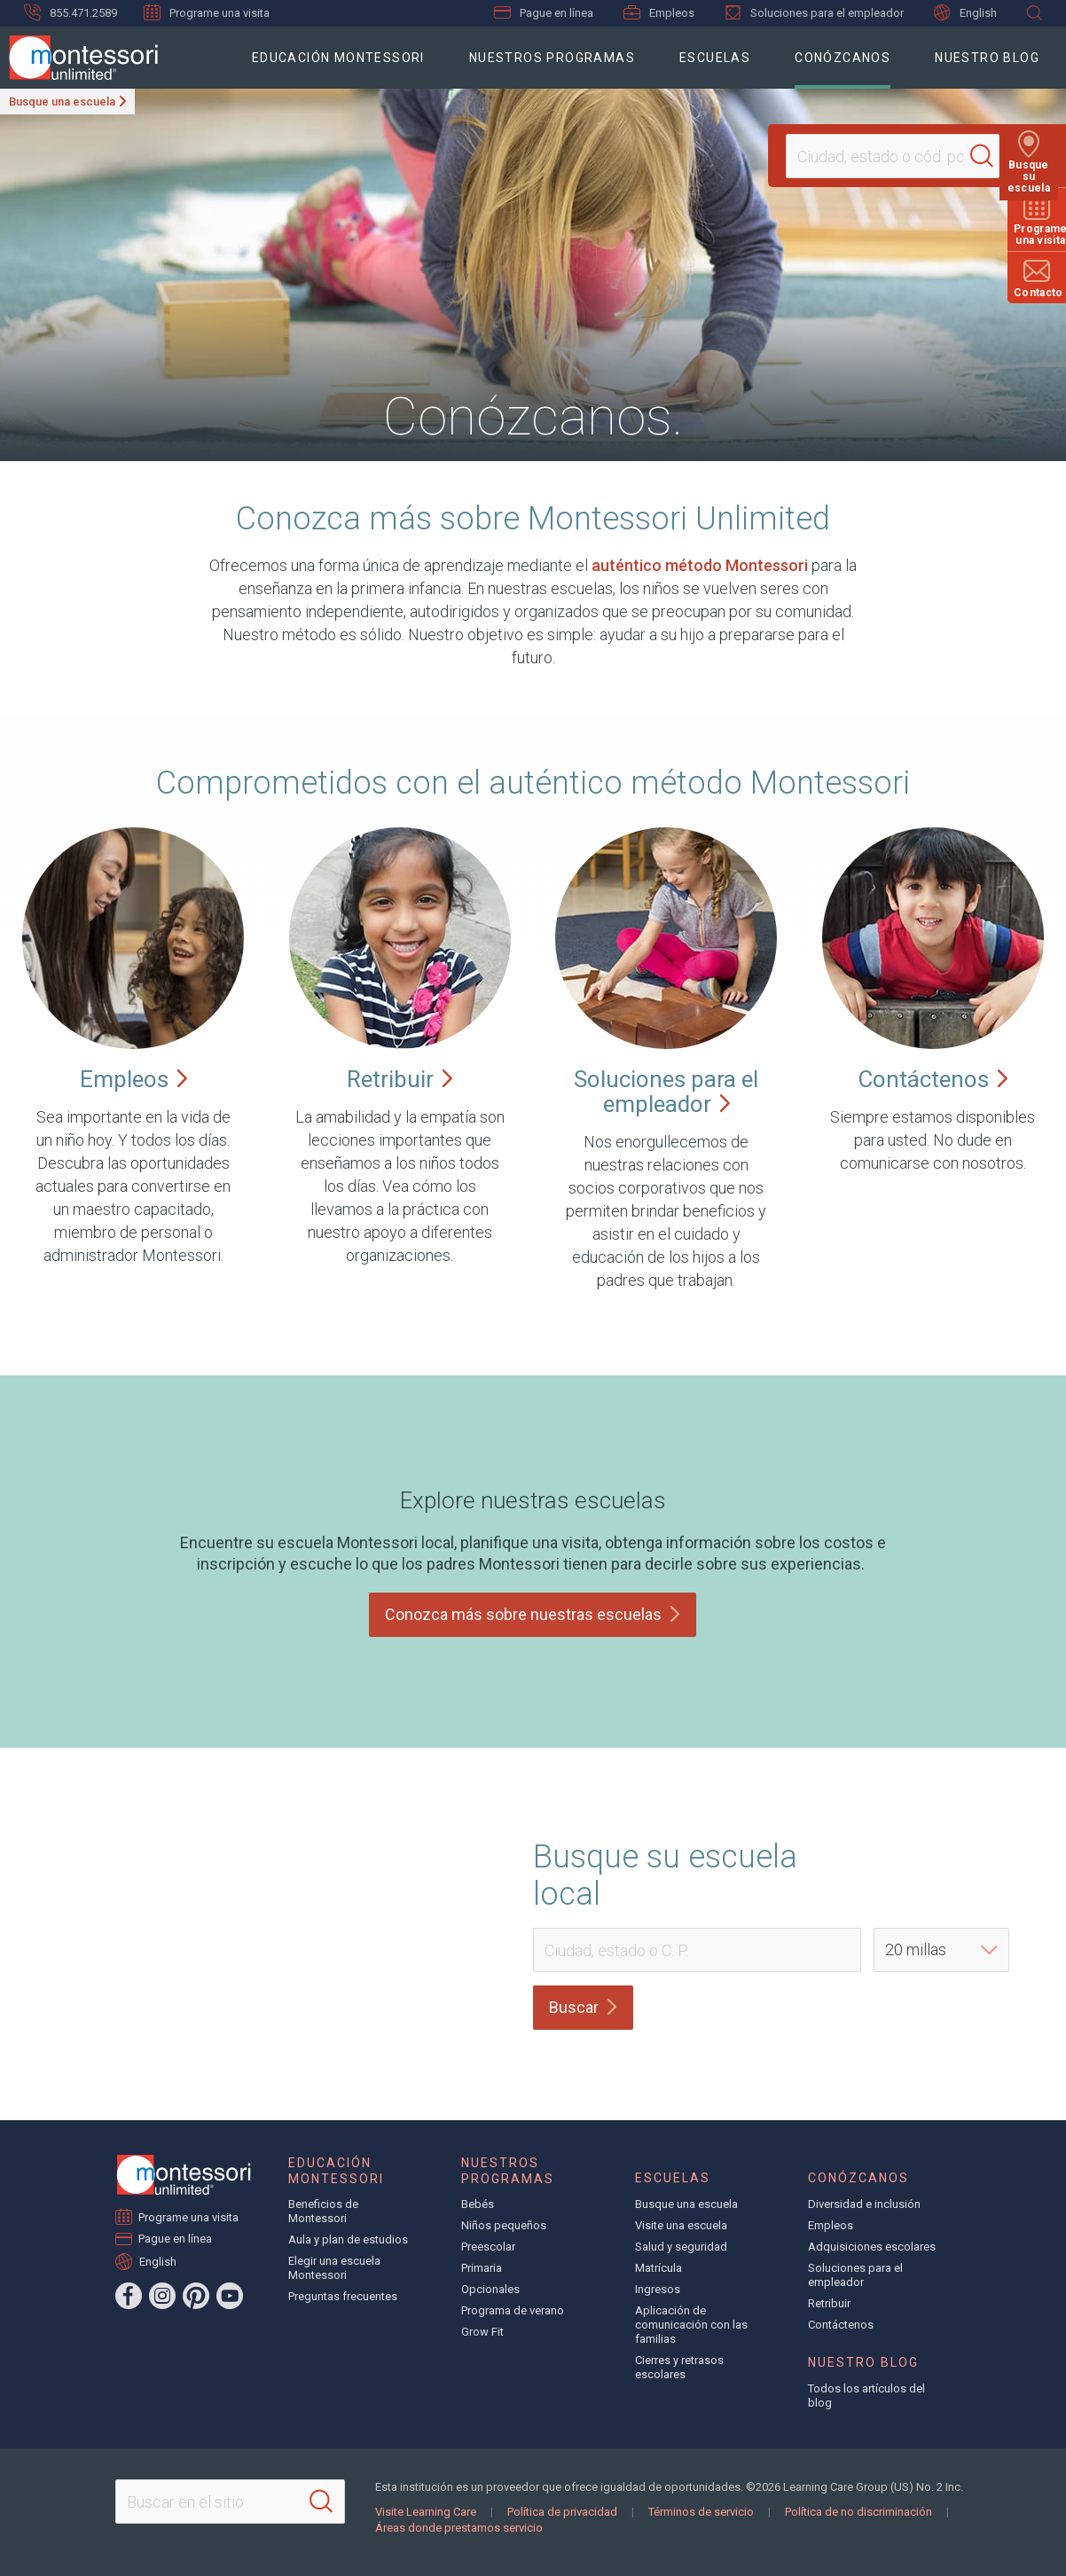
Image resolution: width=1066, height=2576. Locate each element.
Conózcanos (842, 58)
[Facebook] (128, 2295)
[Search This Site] (230, 2501)
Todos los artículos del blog (866, 2395)
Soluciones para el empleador (814, 12)
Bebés (477, 2204)
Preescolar (488, 2246)
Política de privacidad (562, 2511)
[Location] (885, 156)
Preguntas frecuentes (342, 2296)
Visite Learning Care (425, 2511)
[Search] (989, 156)
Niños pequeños (503, 2225)
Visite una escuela (681, 2225)
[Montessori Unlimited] (79, 58)
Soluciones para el (666, 1091)
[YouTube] (229, 2295)
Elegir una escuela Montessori (334, 2268)
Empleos (658, 12)
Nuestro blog (987, 58)
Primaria (481, 2268)
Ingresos (657, 2289)
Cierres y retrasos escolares (679, 2367)
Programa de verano (512, 2310)
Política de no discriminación (858, 2511)
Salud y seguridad (681, 2246)
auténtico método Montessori (700, 565)
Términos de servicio (701, 2511)
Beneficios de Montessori (323, 2211)
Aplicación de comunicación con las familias (691, 2324)
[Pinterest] (196, 2295)
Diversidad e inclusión (864, 2204)
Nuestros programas (552, 58)
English (965, 12)
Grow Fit (482, 2331)
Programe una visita (207, 12)
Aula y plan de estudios (348, 2239)
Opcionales (490, 2289)
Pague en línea (543, 13)
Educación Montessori (338, 58)
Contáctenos (841, 2324)
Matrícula (658, 2268)
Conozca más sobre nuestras (532, 1614)
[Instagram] (162, 2295)
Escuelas (714, 58)
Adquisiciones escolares (872, 2246)
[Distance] (941, 1950)
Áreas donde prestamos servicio (459, 2527)
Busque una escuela (62, 101)
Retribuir (829, 2303)
